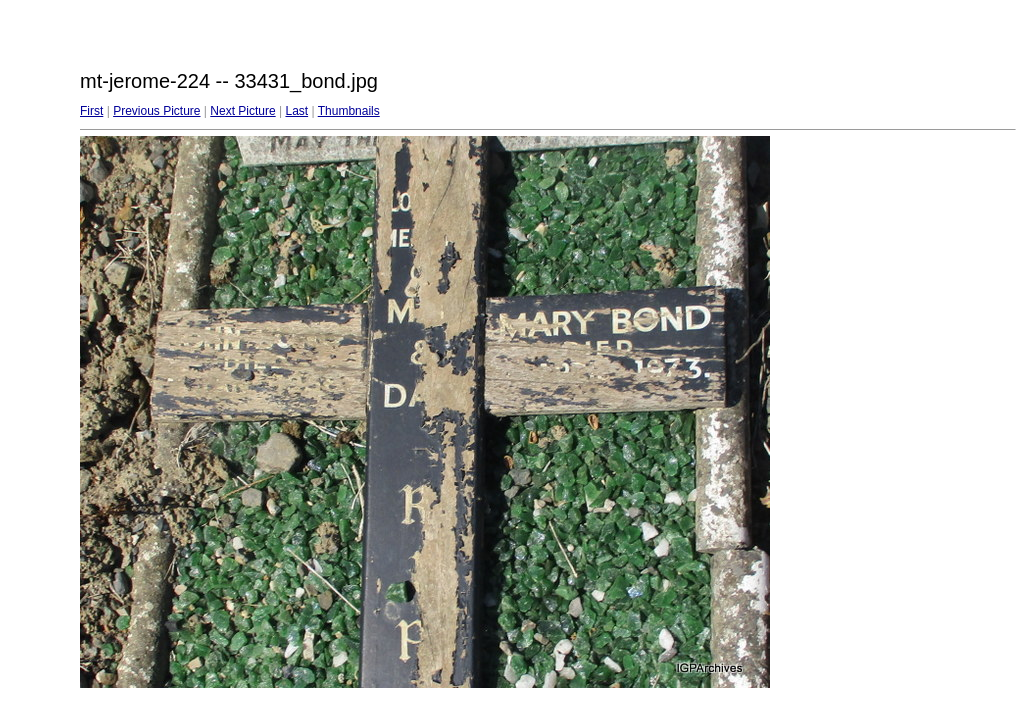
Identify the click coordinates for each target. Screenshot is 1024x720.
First (91, 111)
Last (296, 111)
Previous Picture (156, 111)
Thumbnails (349, 111)
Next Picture (242, 111)
